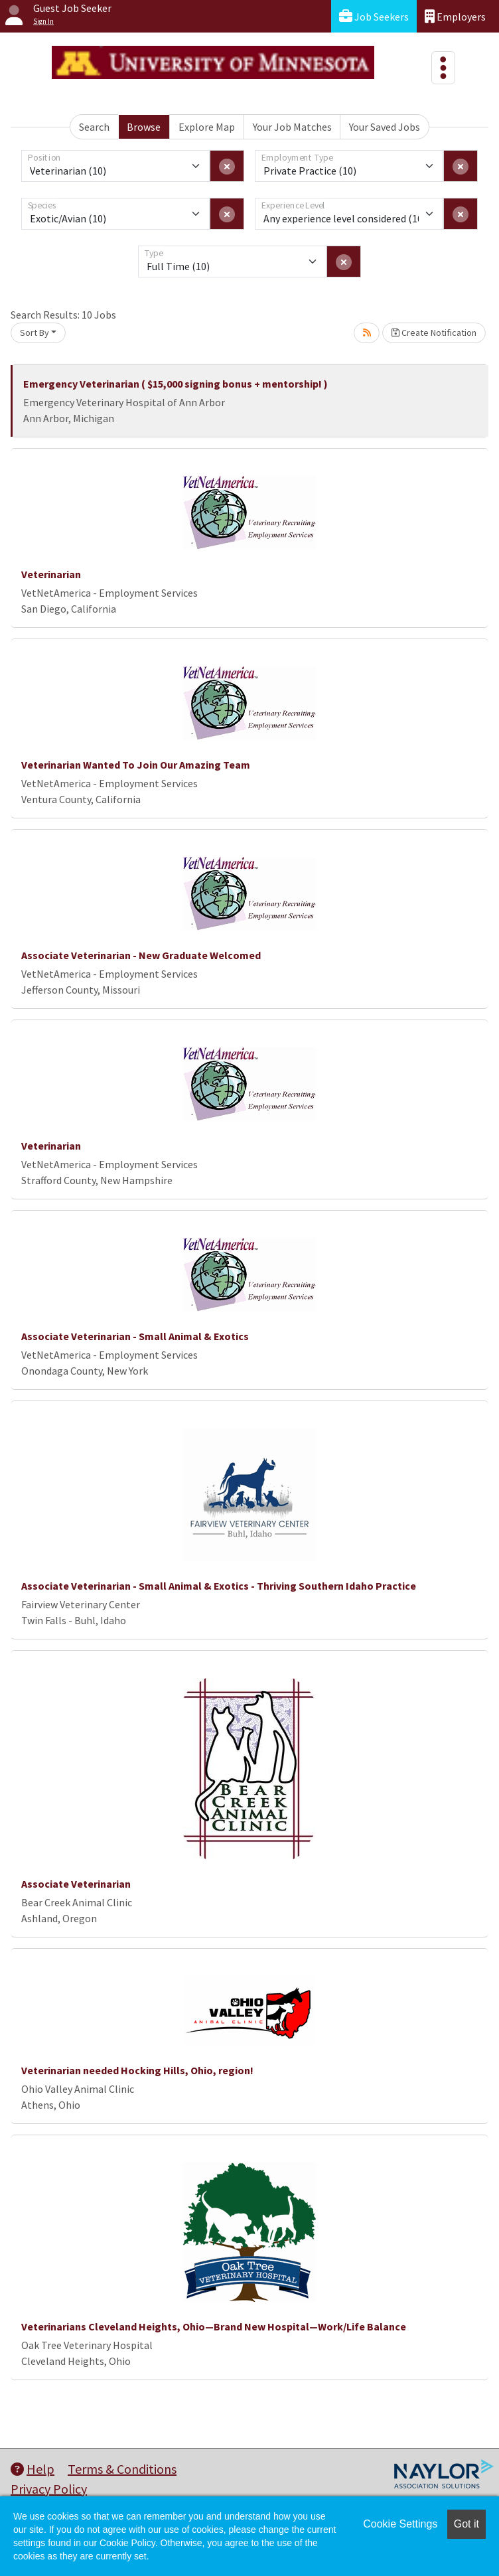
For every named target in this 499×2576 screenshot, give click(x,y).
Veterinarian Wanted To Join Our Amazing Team (135, 764)
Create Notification (434, 333)
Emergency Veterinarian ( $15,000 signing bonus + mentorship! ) (175, 383)
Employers (455, 16)
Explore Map (206, 126)
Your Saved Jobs (384, 126)
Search (94, 126)
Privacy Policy (49, 2488)
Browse (144, 126)
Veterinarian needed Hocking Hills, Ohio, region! (137, 2070)
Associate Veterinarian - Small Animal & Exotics (135, 1336)
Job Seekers (374, 16)
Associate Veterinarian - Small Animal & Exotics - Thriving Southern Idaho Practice (218, 1585)
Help (32, 2469)
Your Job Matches (292, 126)
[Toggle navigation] (443, 67)
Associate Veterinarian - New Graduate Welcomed (141, 955)
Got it (466, 2524)
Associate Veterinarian (76, 1883)
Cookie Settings (400, 2524)
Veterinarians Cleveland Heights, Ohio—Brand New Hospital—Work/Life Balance (213, 2326)
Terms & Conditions (122, 2469)
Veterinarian (51, 574)
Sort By (34, 333)
